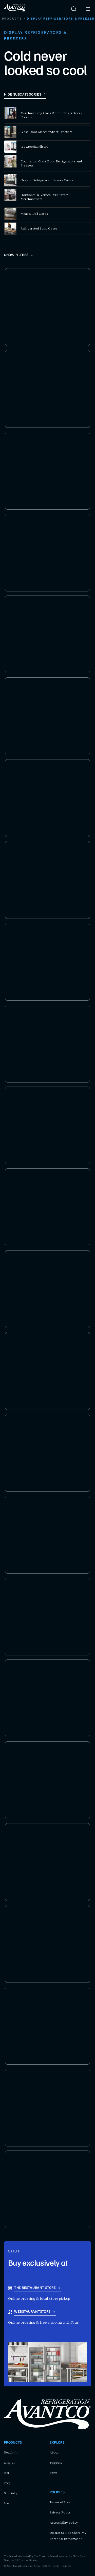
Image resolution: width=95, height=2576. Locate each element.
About (54, 2452)
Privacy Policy (60, 2512)
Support (56, 2463)
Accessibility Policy (64, 2523)
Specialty (10, 2493)
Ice (6, 2503)
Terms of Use (60, 2502)
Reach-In (10, 2452)
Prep (7, 2483)
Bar (6, 2473)
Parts (54, 2473)
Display (9, 2463)
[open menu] (88, 9)
